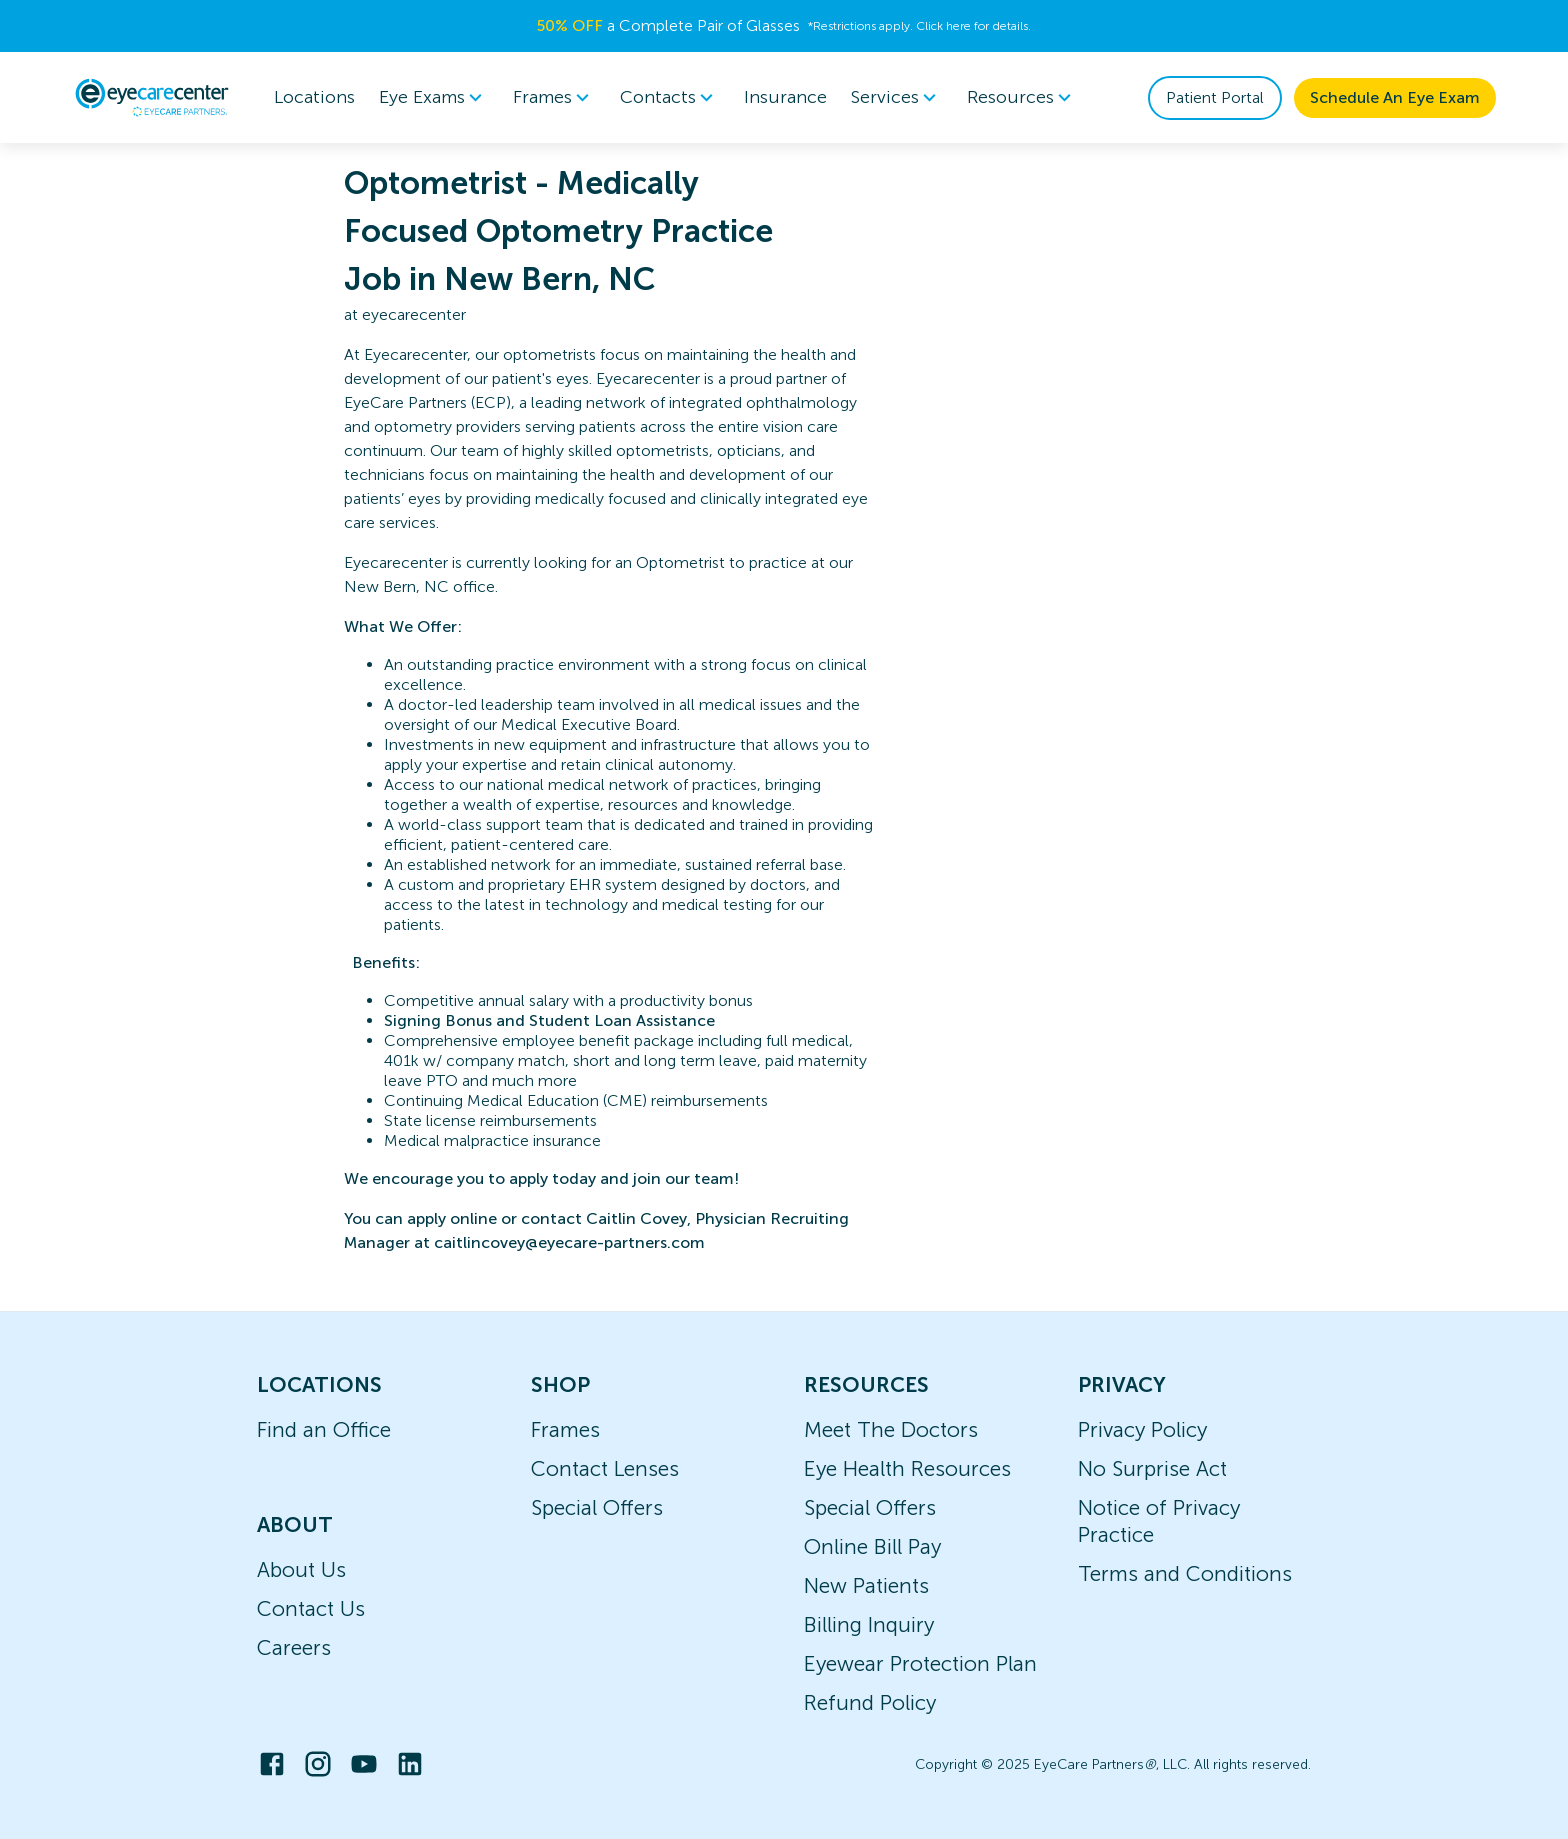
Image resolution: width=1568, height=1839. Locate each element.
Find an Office (324, 1429)
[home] (152, 97)
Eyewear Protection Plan (920, 1663)
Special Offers (597, 1507)
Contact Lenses (605, 1468)
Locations (314, 97)
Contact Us (311, 1608)
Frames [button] (554, 98)
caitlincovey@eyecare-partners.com (569, 1242)
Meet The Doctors (891, 1429)
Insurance (785, 97)
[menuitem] (434, 97)
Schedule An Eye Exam (1395, 97)
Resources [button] (1022, 98)
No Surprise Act (1152, 1468)
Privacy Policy (1142, 1429)
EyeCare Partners (405, 402)
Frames (565, 1429)
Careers (294, 1647)
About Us (301, 1569)
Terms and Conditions (1185, 1573)
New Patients (866, 1585)
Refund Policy (870, 1702)
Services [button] (897, 98)
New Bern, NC (396, 586)
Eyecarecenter (415, 354)
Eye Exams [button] (434, 98)
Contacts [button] (670, 98)
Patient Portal (1215, 97)
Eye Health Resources (907, 1468)
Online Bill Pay (872, 1546)
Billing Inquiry (869, 1624)
